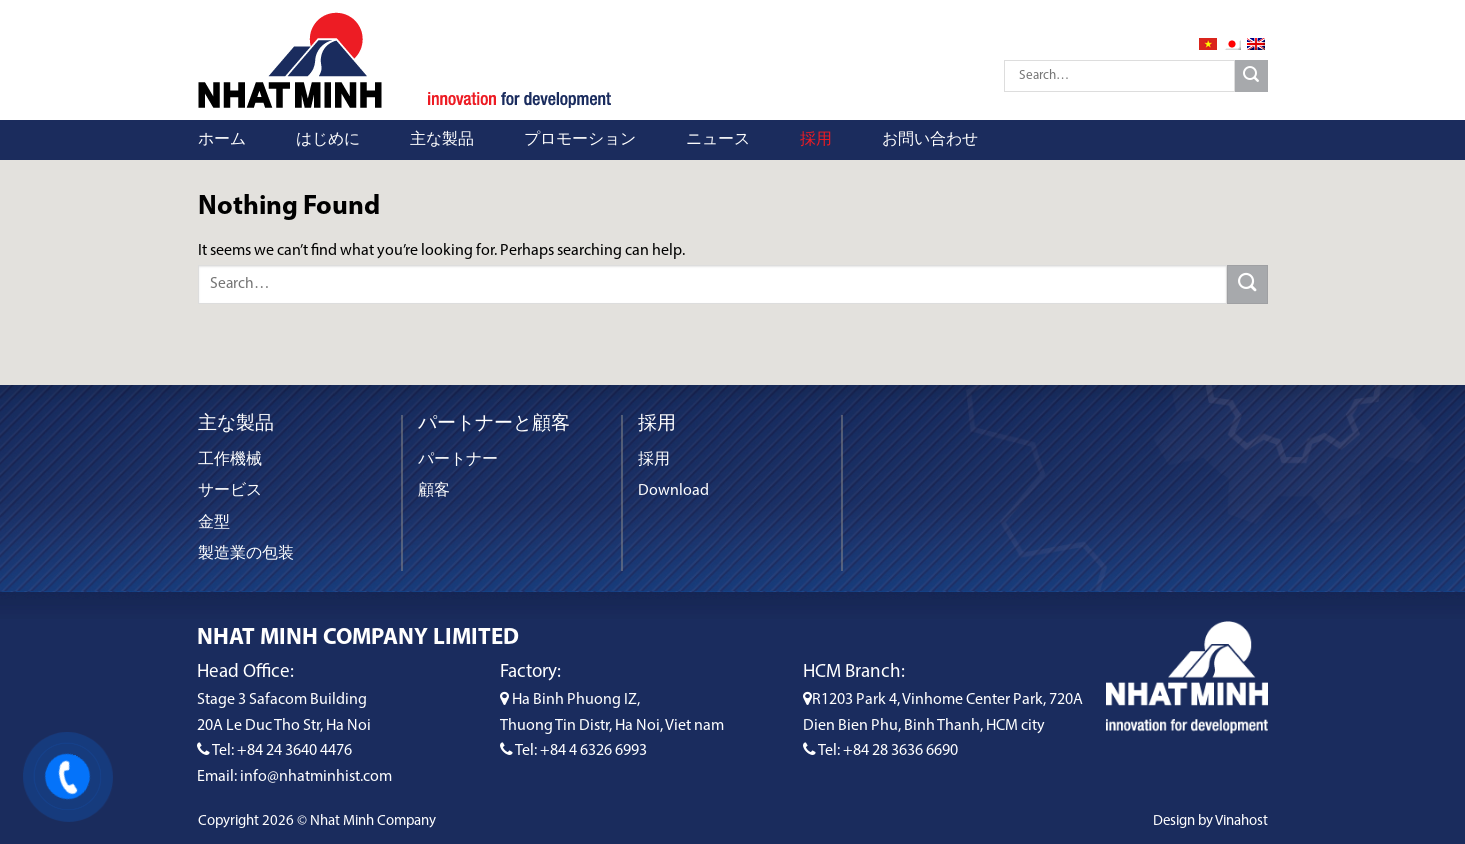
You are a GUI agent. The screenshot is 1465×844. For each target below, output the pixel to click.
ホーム (222, 140)
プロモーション (580, 140)
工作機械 (230, 460)
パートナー (458, 460)
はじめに (328, 140)
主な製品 (442, 140)
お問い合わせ (930, 140)
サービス (230, 491)
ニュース (718, 140)
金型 (214, 523)
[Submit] (1251, 76)
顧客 (434, 491)
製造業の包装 (246, 554)
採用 (816, 140)
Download (673, 491)
